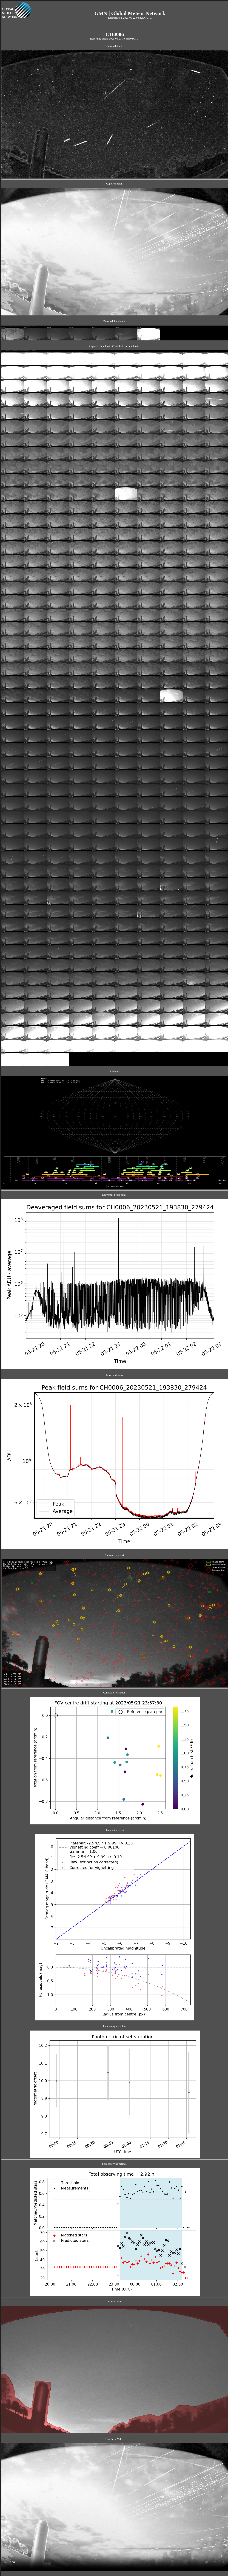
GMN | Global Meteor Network (129, 13)
